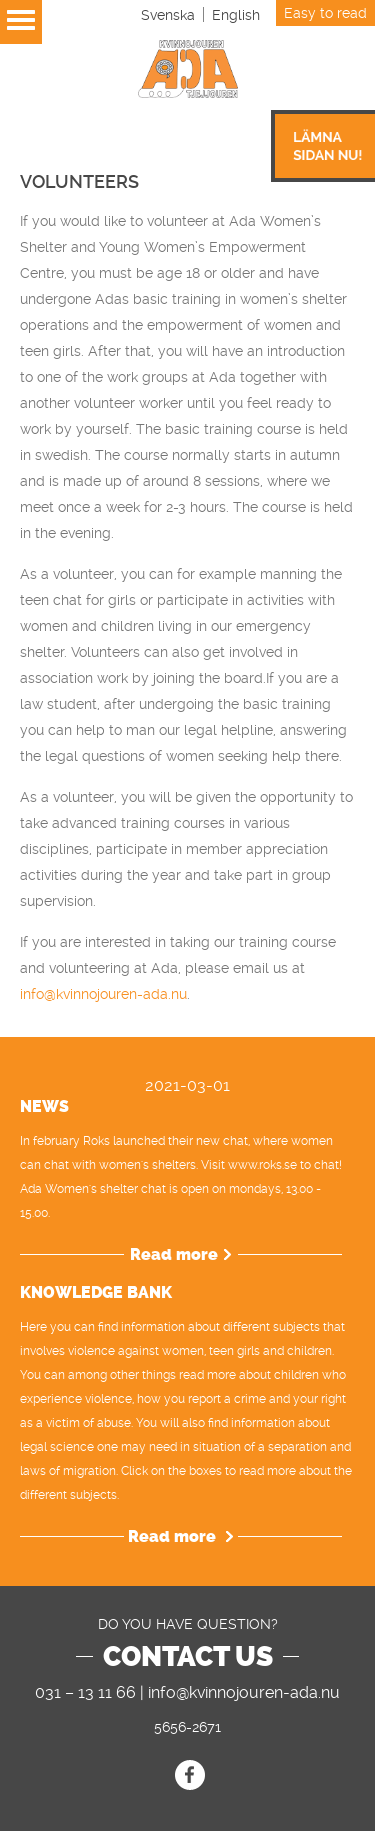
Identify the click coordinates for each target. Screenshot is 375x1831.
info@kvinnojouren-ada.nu (103, 994)
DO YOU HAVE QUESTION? (188, 1624)
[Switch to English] (236, 14)
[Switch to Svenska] (168, 14)
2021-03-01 (187, 1086)
